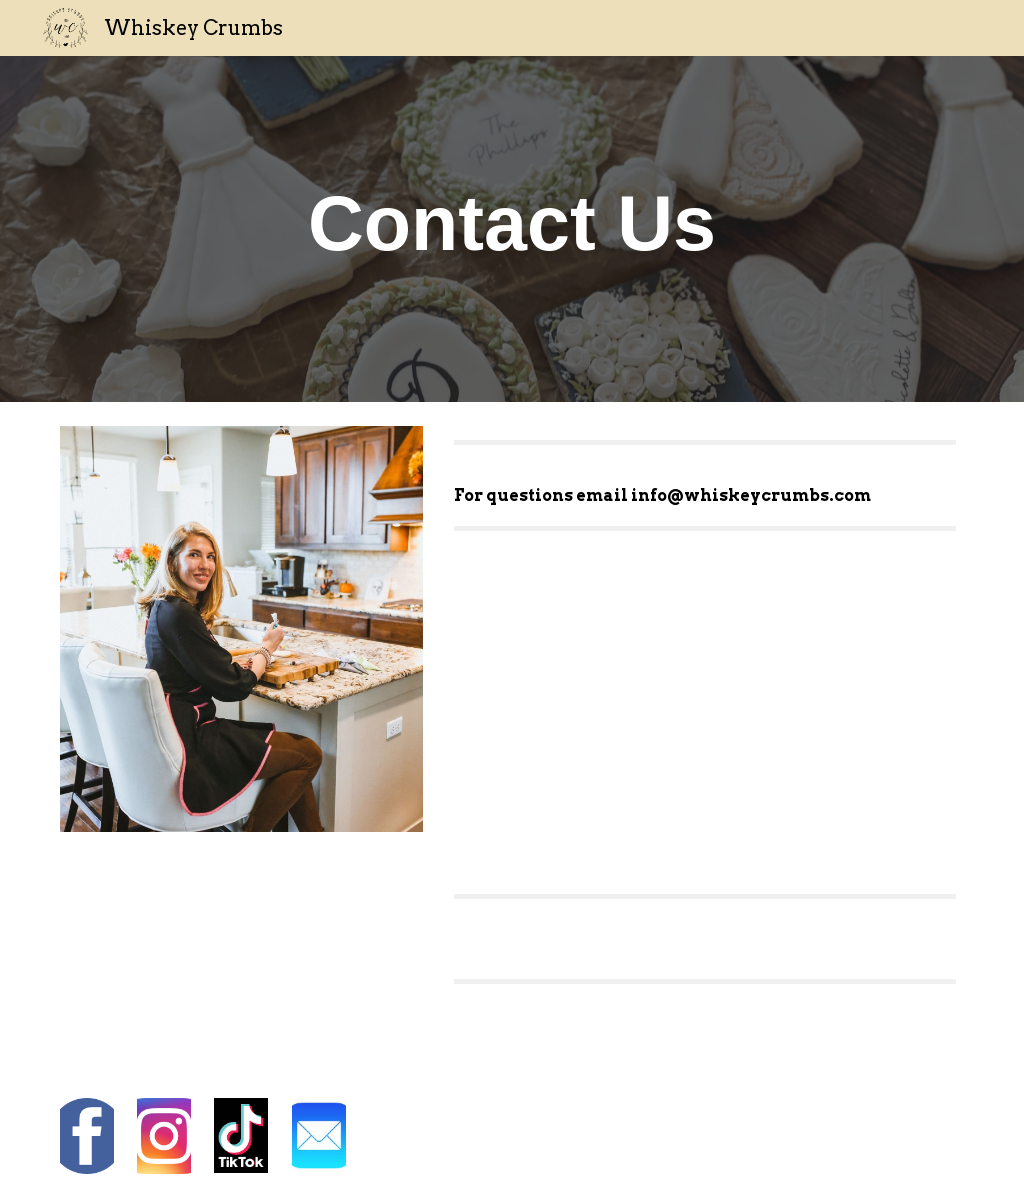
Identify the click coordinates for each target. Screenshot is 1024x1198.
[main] (512, 229)
